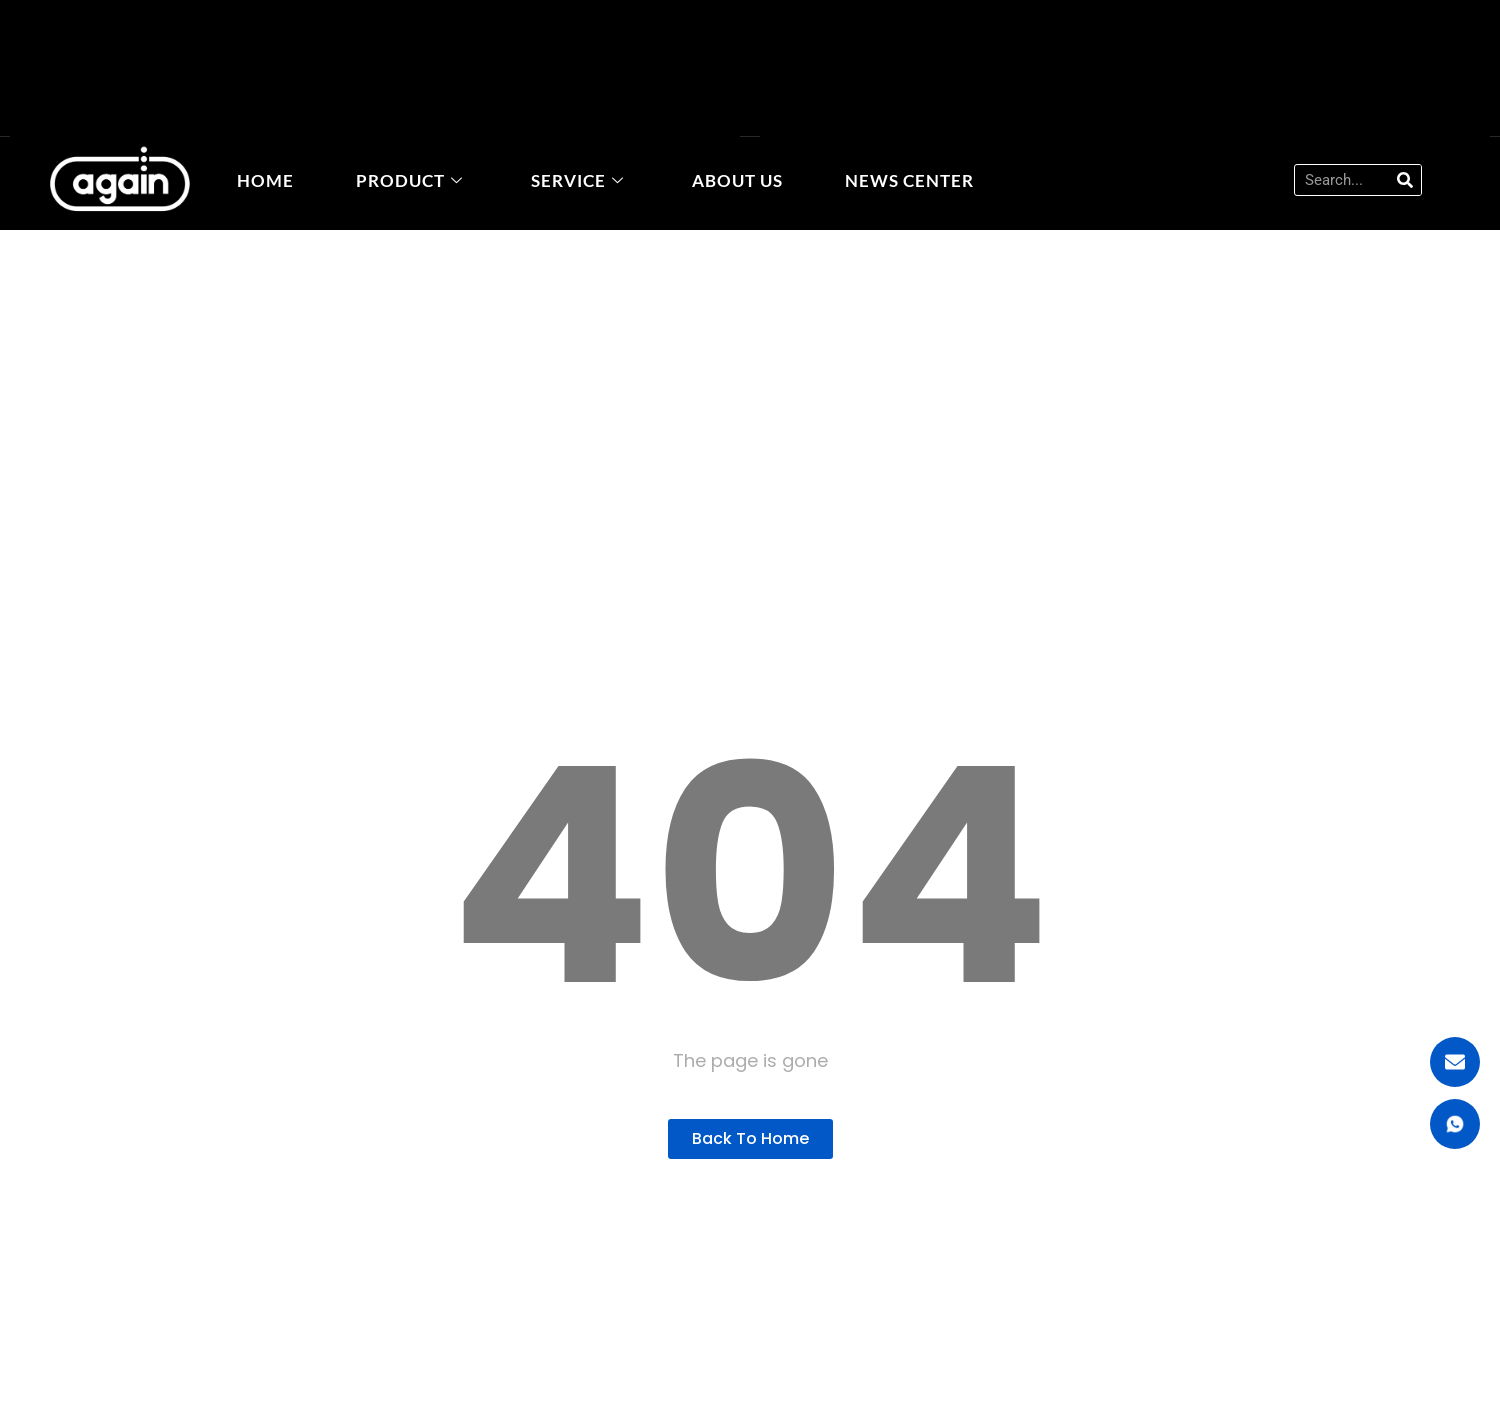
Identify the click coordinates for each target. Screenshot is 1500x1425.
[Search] (1405, 180)
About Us (737, 180)
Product (409, 180)
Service (577, 180)
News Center (909, 180)
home (265, 180)
